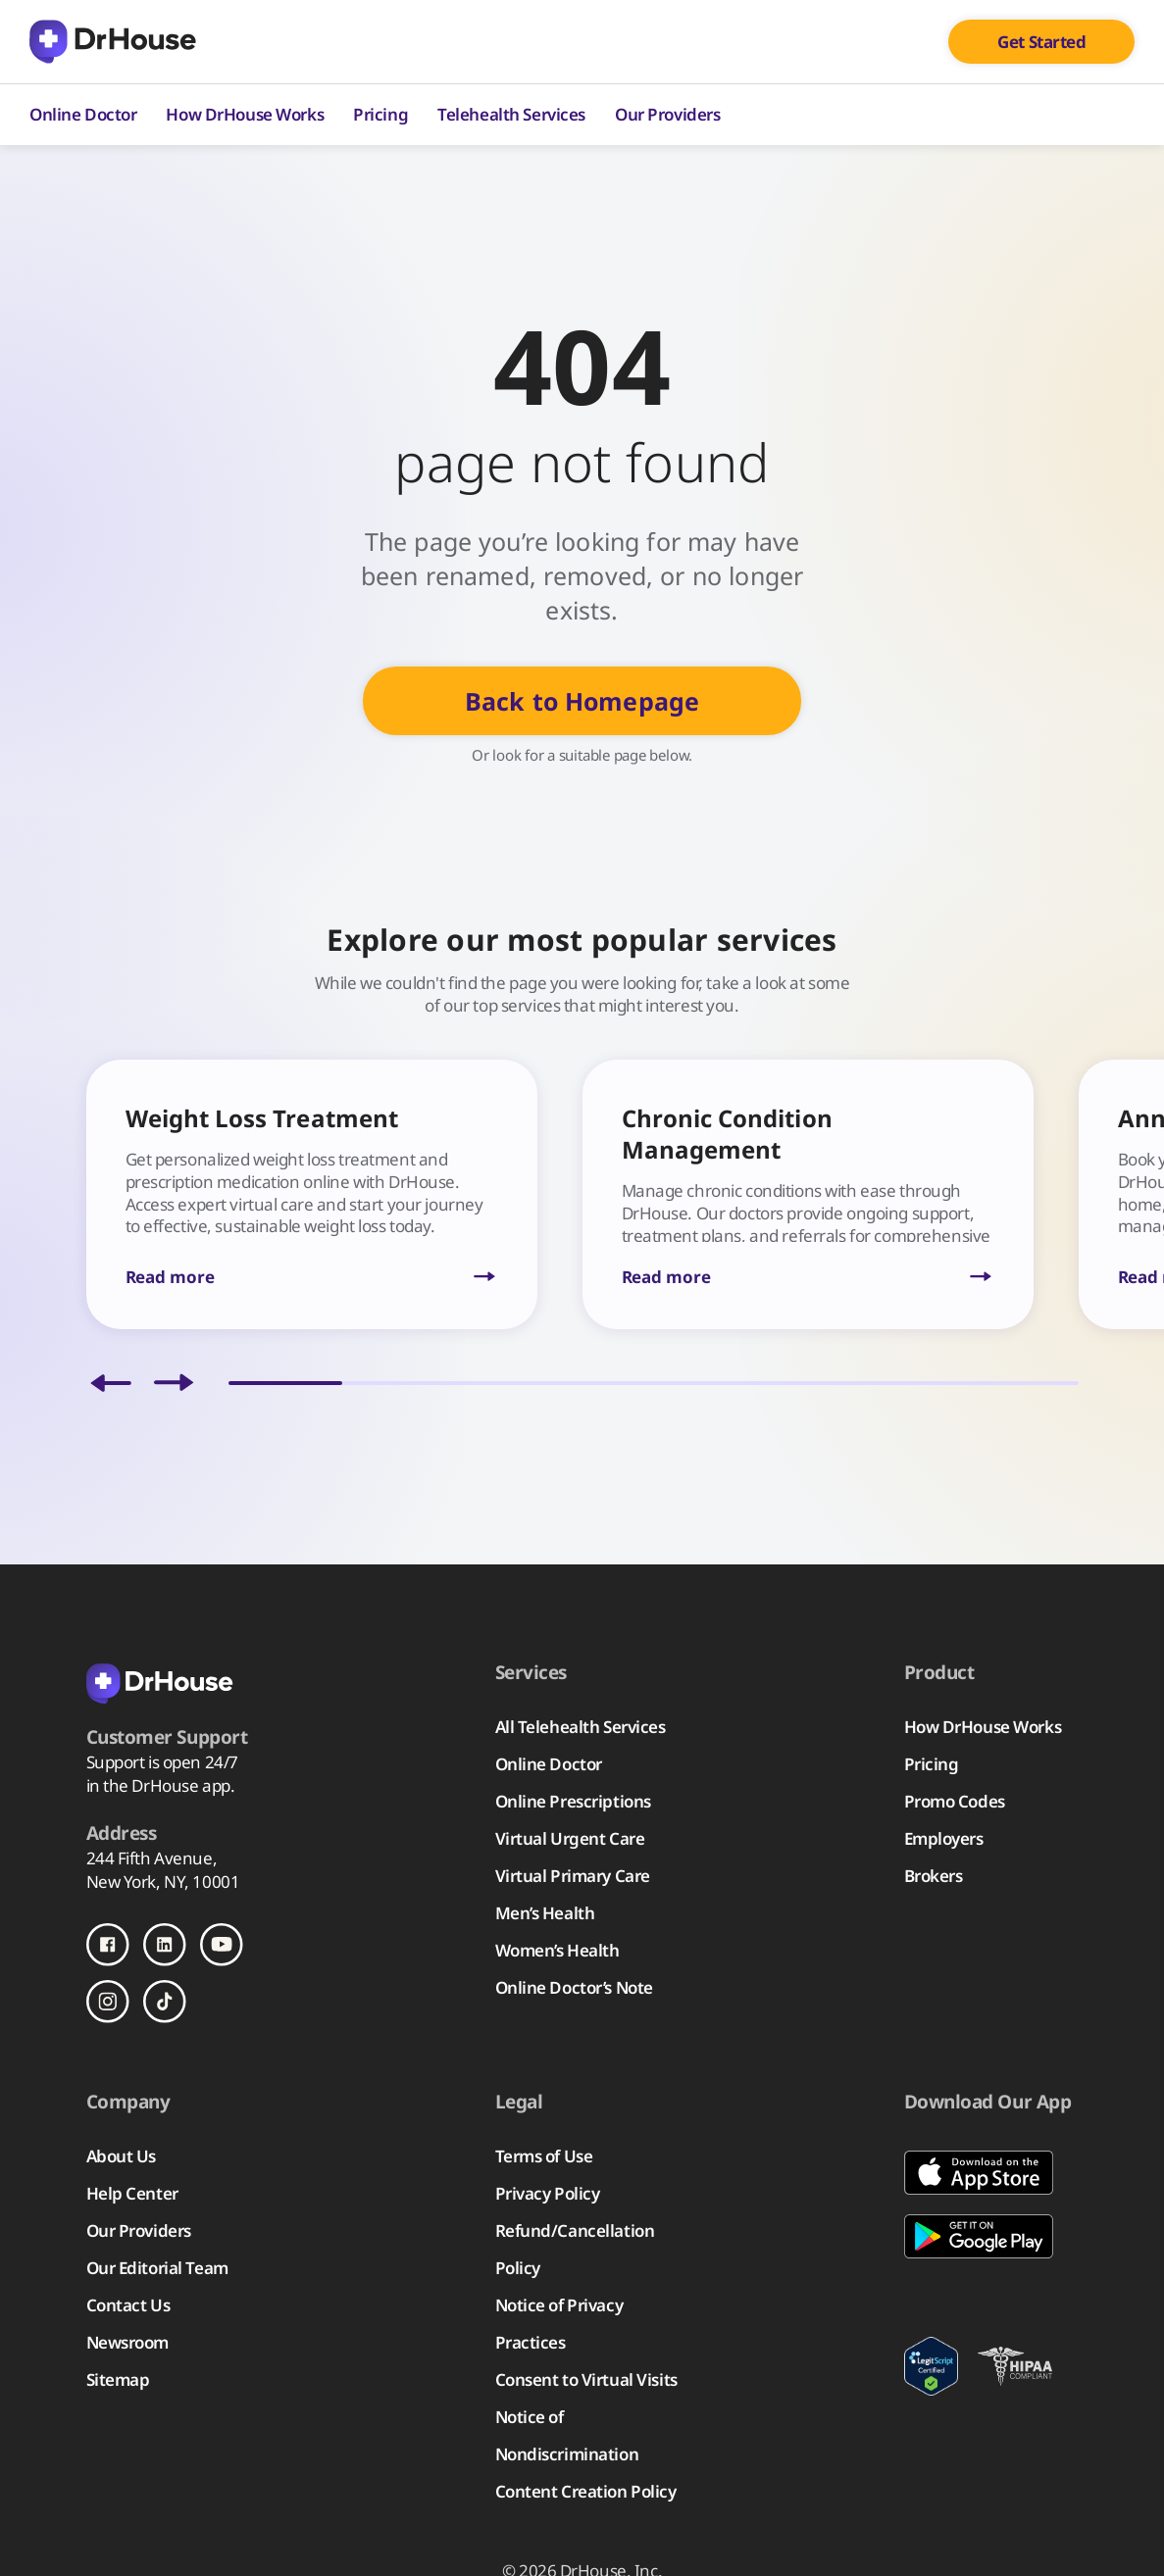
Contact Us (128, 2305)
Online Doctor (82, 114)
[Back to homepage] (184, 1682)
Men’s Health (545, 1913)
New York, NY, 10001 (163, 1881)
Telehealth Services (511, 114)
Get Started (1041, 41)
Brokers (933, 1875)
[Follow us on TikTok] (164, 2001)
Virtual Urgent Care (570, 1838)
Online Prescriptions (573, 1801)
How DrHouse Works (245, 114)
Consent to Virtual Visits (586, 2379)
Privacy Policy (547, 2193)
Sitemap (118, 2379)
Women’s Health (557, 1950)
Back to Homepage (582, 701)
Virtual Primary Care (572, 1875)
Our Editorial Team (157, 2267)
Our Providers (667, 114)
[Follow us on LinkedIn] (164, 1944)
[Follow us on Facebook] (107, 1944)
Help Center (132, 2193)
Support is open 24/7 (162, 1762)
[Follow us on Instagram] (107, 2001)
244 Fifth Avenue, (152, 1858)
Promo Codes (954, 1801)
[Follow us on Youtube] (221, 1944)
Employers (944, 1838)
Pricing (380, 114)
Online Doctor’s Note (574, 1987)
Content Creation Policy (586, 2491)
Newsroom (128, 2342)
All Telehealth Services (580, 1726)
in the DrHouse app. (160, 1785)
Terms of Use (544, 2156)
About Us (121, 2156)
